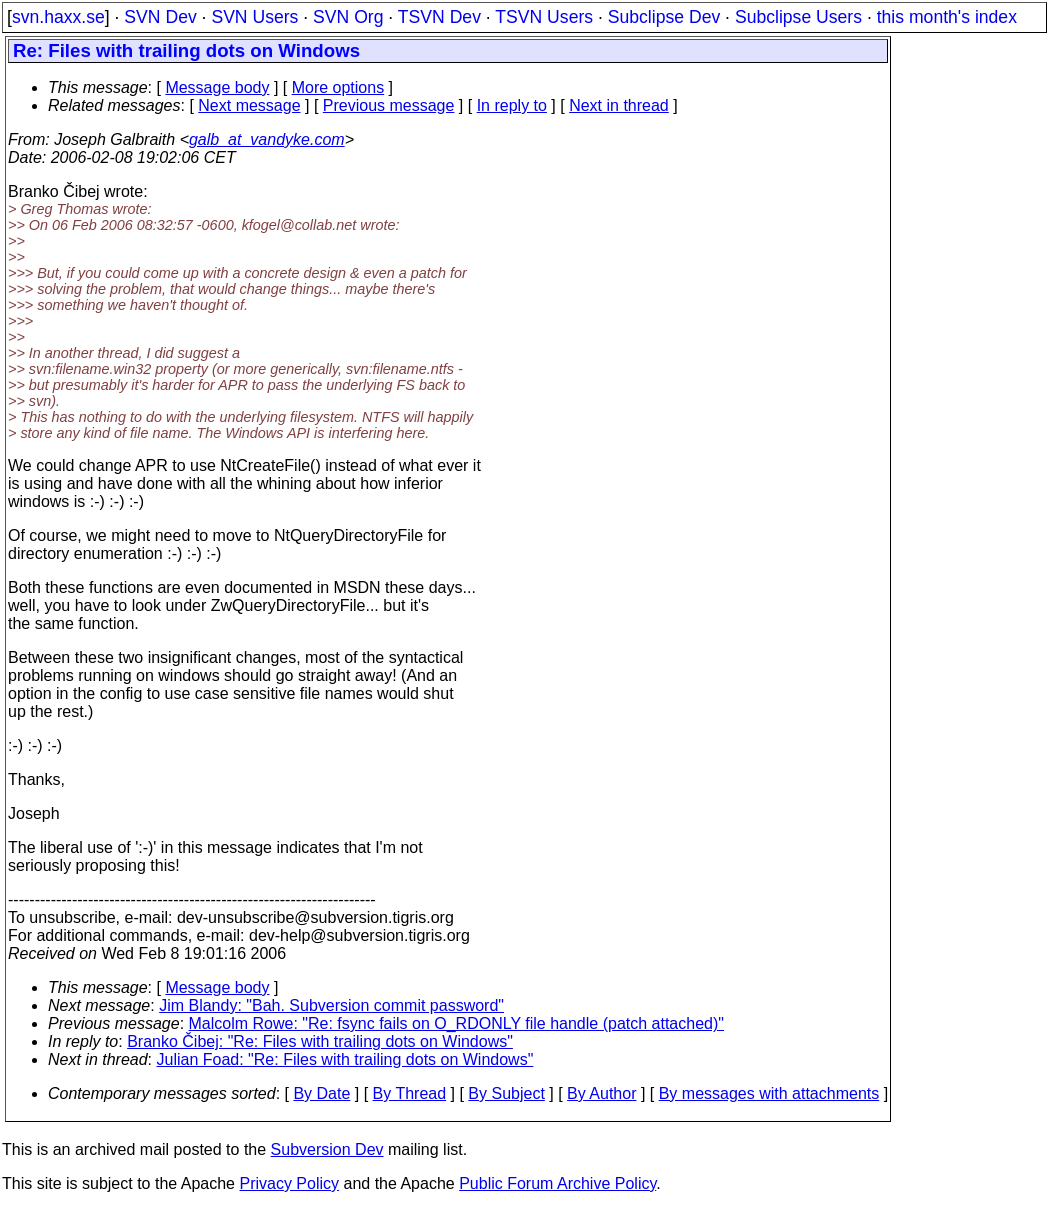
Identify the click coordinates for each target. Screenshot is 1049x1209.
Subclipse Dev (664, 17)
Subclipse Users (798, 17)
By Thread (410, 1093)
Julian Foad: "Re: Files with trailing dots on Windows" (345, 1059)
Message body (217, 87)
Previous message (389, 105)
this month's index (947, 17)
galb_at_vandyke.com (267, 139)
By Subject (506, 1093)
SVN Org (348, 17)
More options (338, 87)
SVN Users (254, 17)
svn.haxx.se (58, 17)
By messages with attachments (769, 1093)
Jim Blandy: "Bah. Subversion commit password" (331, 1005)
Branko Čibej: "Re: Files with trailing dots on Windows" (320, 1041)
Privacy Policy (289, 1183)
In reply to (512, 105)
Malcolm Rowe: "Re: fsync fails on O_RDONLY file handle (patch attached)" (456, 1023)
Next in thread (619, 105)
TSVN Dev (439, 17)
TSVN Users (544, 17)
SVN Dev (160, 17)
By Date (321, 1093)
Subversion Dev (327, 1149)
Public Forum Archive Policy (557, 1183)
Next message (249, 105)
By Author (601, 1093)
